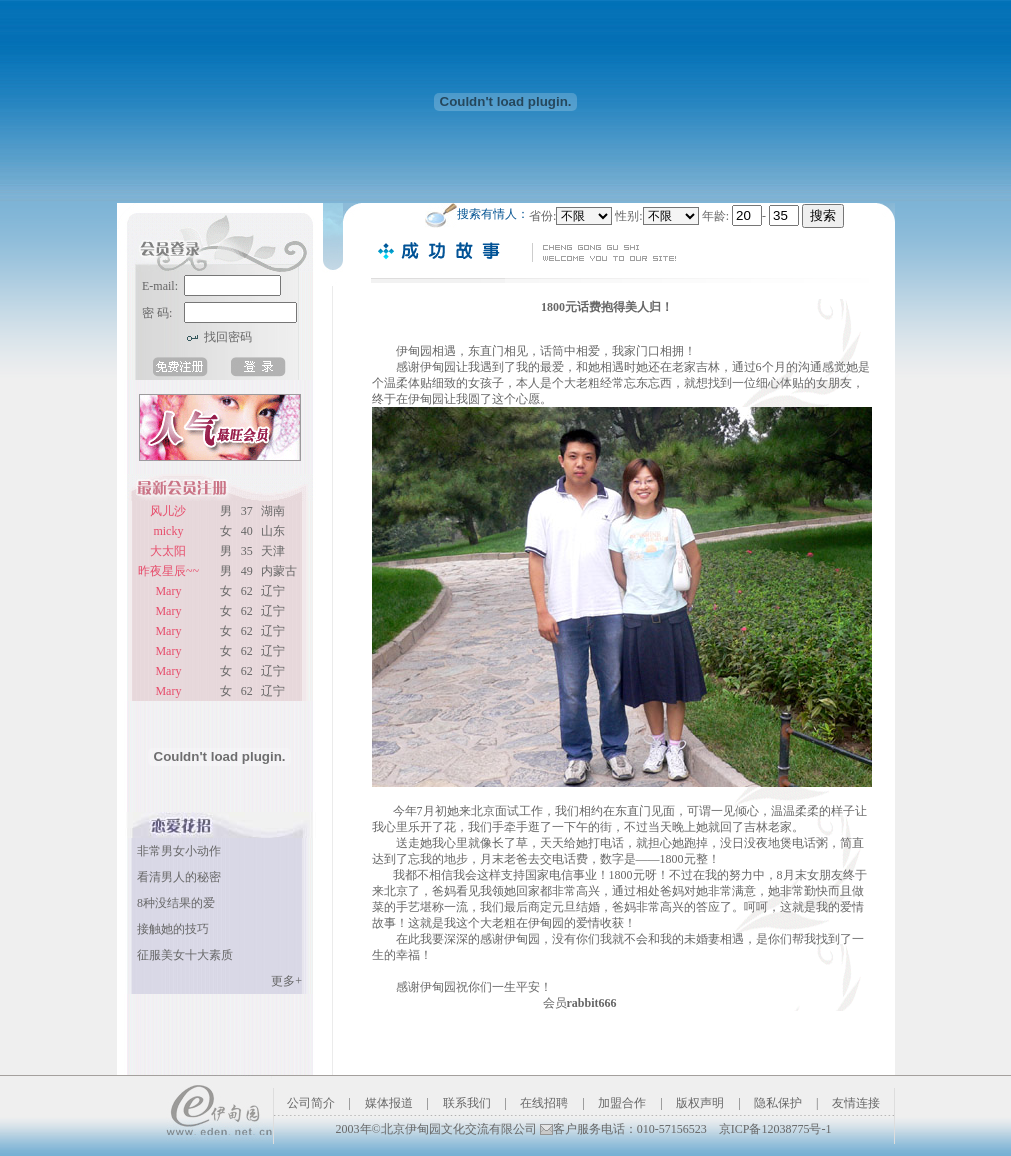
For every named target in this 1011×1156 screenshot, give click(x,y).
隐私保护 (778, 1103)
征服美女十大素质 (185, 955)
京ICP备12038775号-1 (775, 1129)
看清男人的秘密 (179, 877)
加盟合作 (622, 1103)
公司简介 (311, 1103)
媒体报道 (389, 1103)
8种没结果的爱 (176, 903)
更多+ (286, 981)
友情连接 (856, 1103)
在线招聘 (544, 1103)
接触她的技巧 (173, 929)
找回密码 (228, 337)
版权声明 (700, 1103)
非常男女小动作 (179, 851)
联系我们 (467, 1103)
